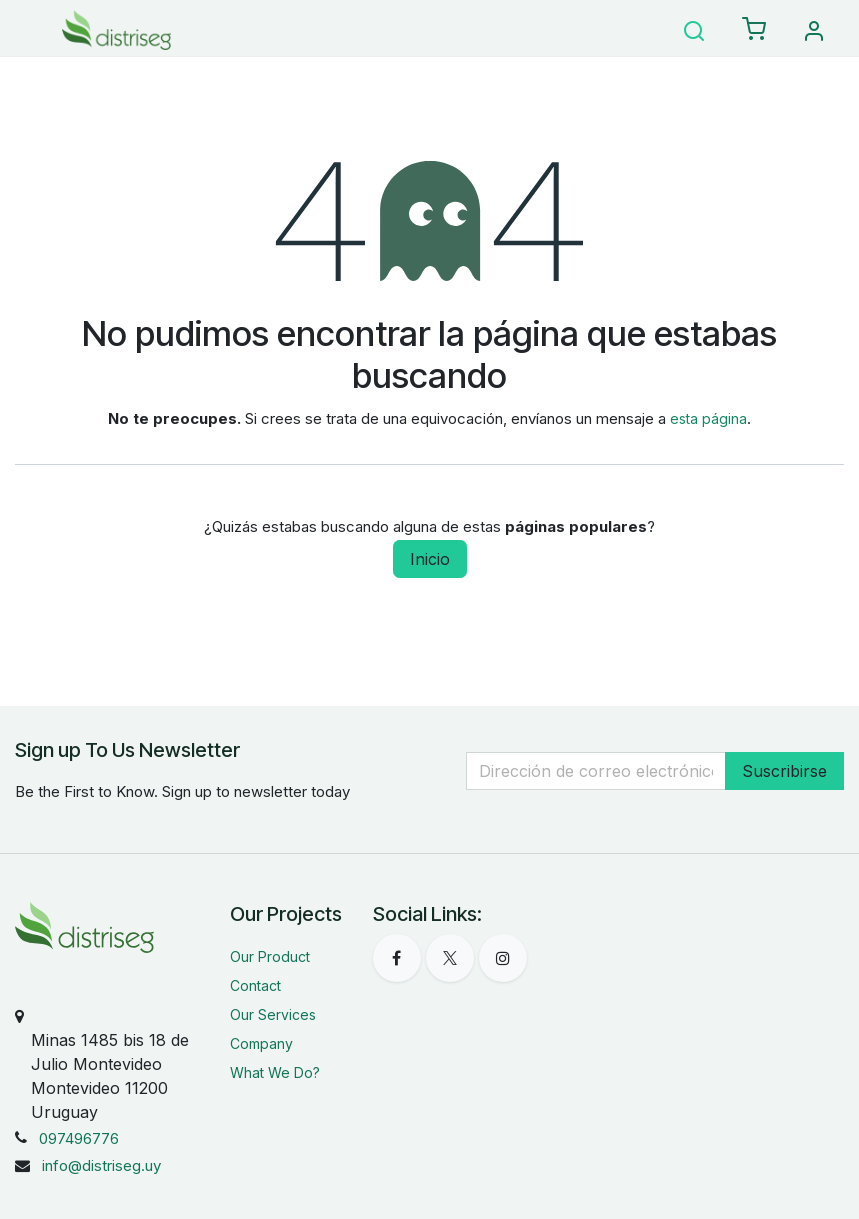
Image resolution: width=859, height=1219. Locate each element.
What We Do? (275, 1072)
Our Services (273, 1014)
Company (261, 1043)
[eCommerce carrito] (754, 30)
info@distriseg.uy (101, 1165)
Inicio (430, 559)
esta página (708, 418)
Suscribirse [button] (784, 771)
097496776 (79, 1138)
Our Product (270, 956)
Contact (255, 985)
